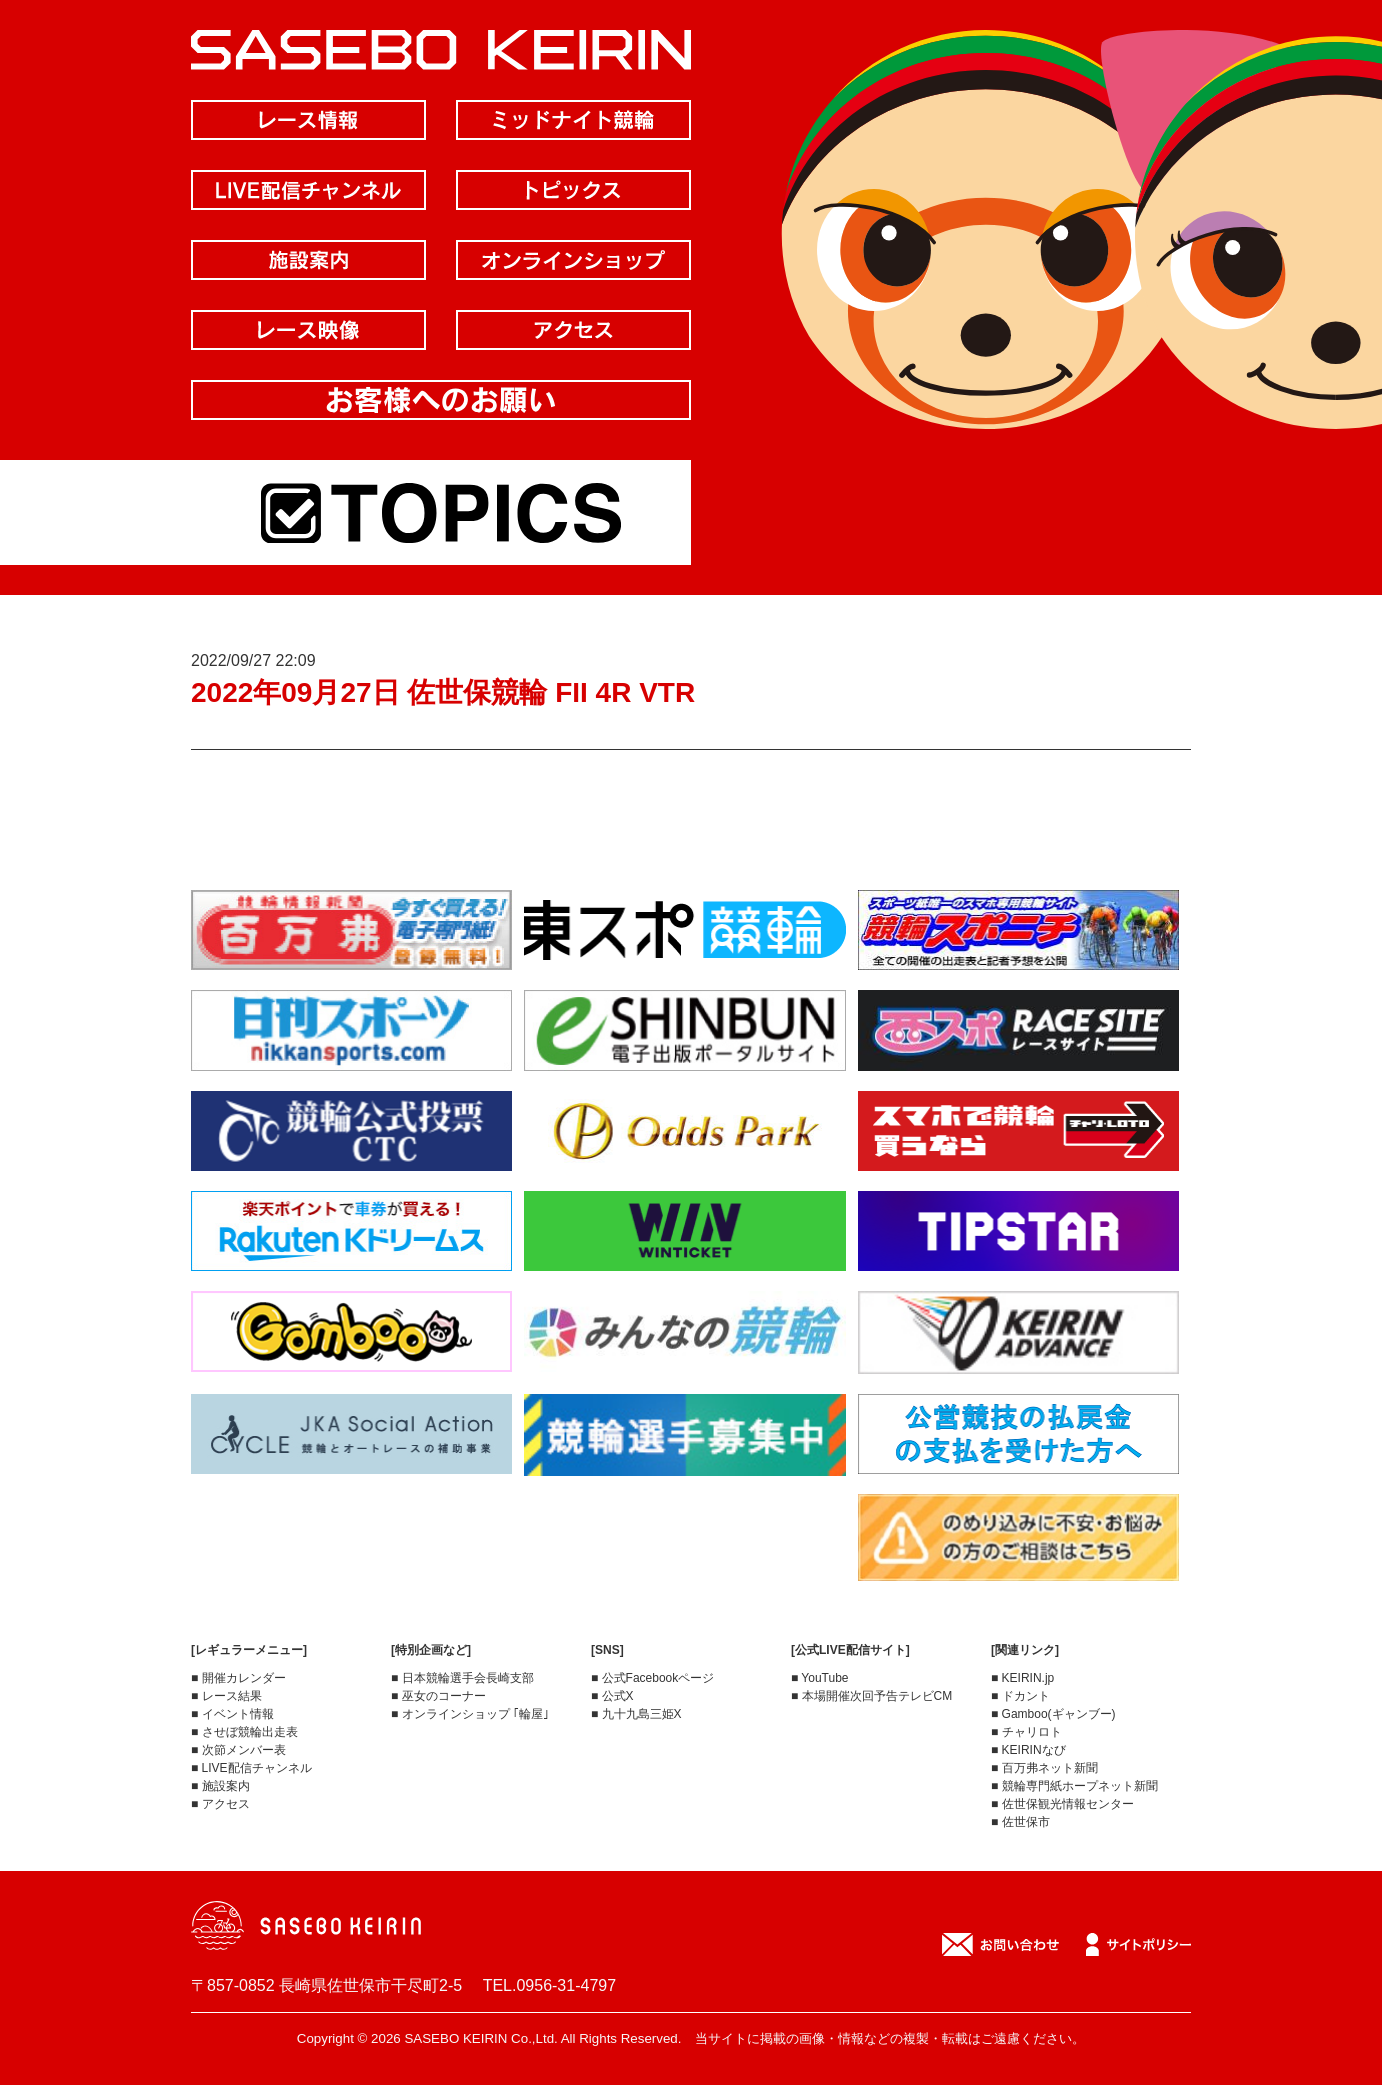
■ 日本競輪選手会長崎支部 (462, 1678)
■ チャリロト (1026, 1732)
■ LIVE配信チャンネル (251, 1768)
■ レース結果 (226, 1696)
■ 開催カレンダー (238, 1678)
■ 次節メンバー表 (238, 1750)
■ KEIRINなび (1028, 1750)
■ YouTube (820, 1678)
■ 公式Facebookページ (652, 1678)
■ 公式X (612, 1696)
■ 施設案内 (220, 1786)
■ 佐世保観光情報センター (1062, 1804)
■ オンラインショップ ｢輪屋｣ (470, 1714)
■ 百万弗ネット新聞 (1044, 1768)
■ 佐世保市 (1020, 1822)
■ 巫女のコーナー (438, 1696)
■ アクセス (220, 1804)
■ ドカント (1020, 1696)
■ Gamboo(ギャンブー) (1053, 1714)
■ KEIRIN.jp (1022, 1678)
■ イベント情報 (232, 1714)
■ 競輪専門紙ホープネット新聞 (1074, 1786)
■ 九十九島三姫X (636, 1714)
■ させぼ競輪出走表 (244, 1732)
